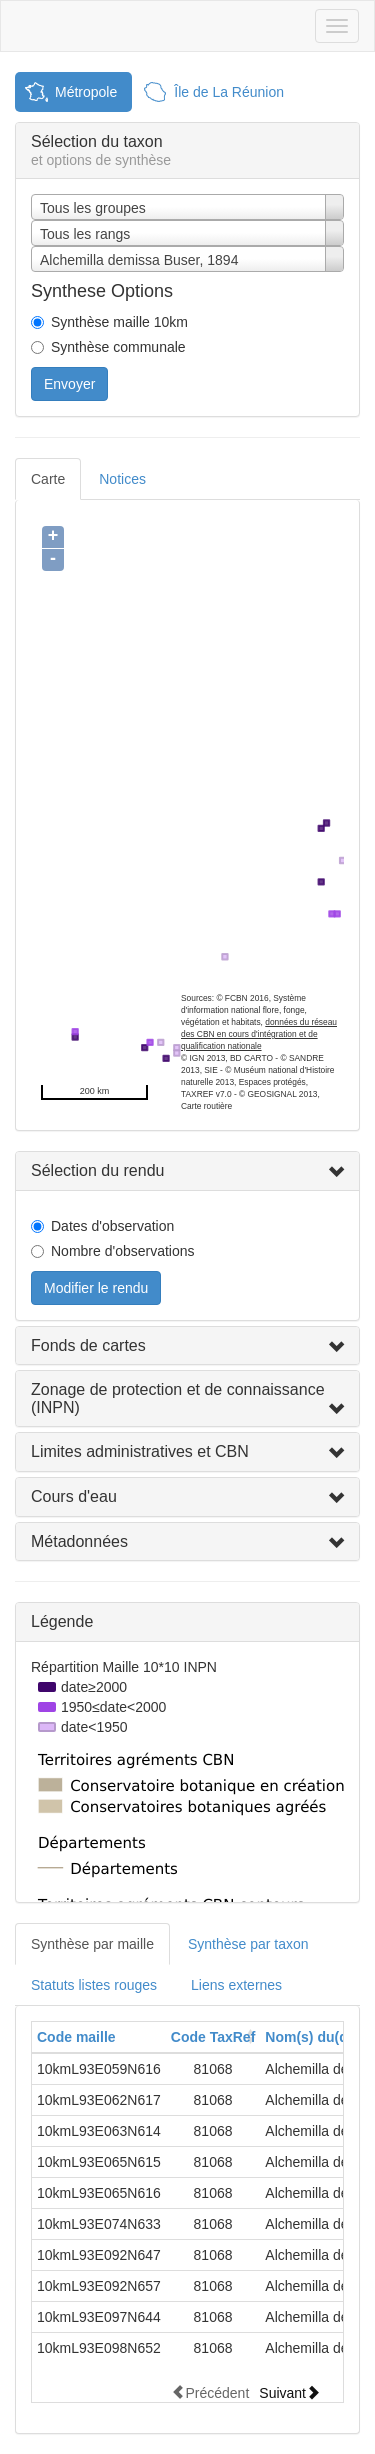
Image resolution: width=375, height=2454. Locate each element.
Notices (122, 479)
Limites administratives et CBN (140, 1451)
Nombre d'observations (123, 1251)
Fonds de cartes (88, 1345)
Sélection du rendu (97, 1170)
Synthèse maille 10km (119, 322)
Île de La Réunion (229, 92)
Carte (48, 479)
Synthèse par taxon (248, 1944)
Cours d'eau (74, 1496)
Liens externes (236, 1985)
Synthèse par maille (92, 1944)
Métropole (86, 92)
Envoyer (69, 384)
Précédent (210, 2392)
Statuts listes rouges (94, 1985)
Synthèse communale (118, 347)
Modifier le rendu (96, 1288)
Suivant (289, 2392)
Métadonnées (79, 1541)
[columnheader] (99, 2037)
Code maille (76, 2037)
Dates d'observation (112, 1226)
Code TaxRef (213, 2037)
